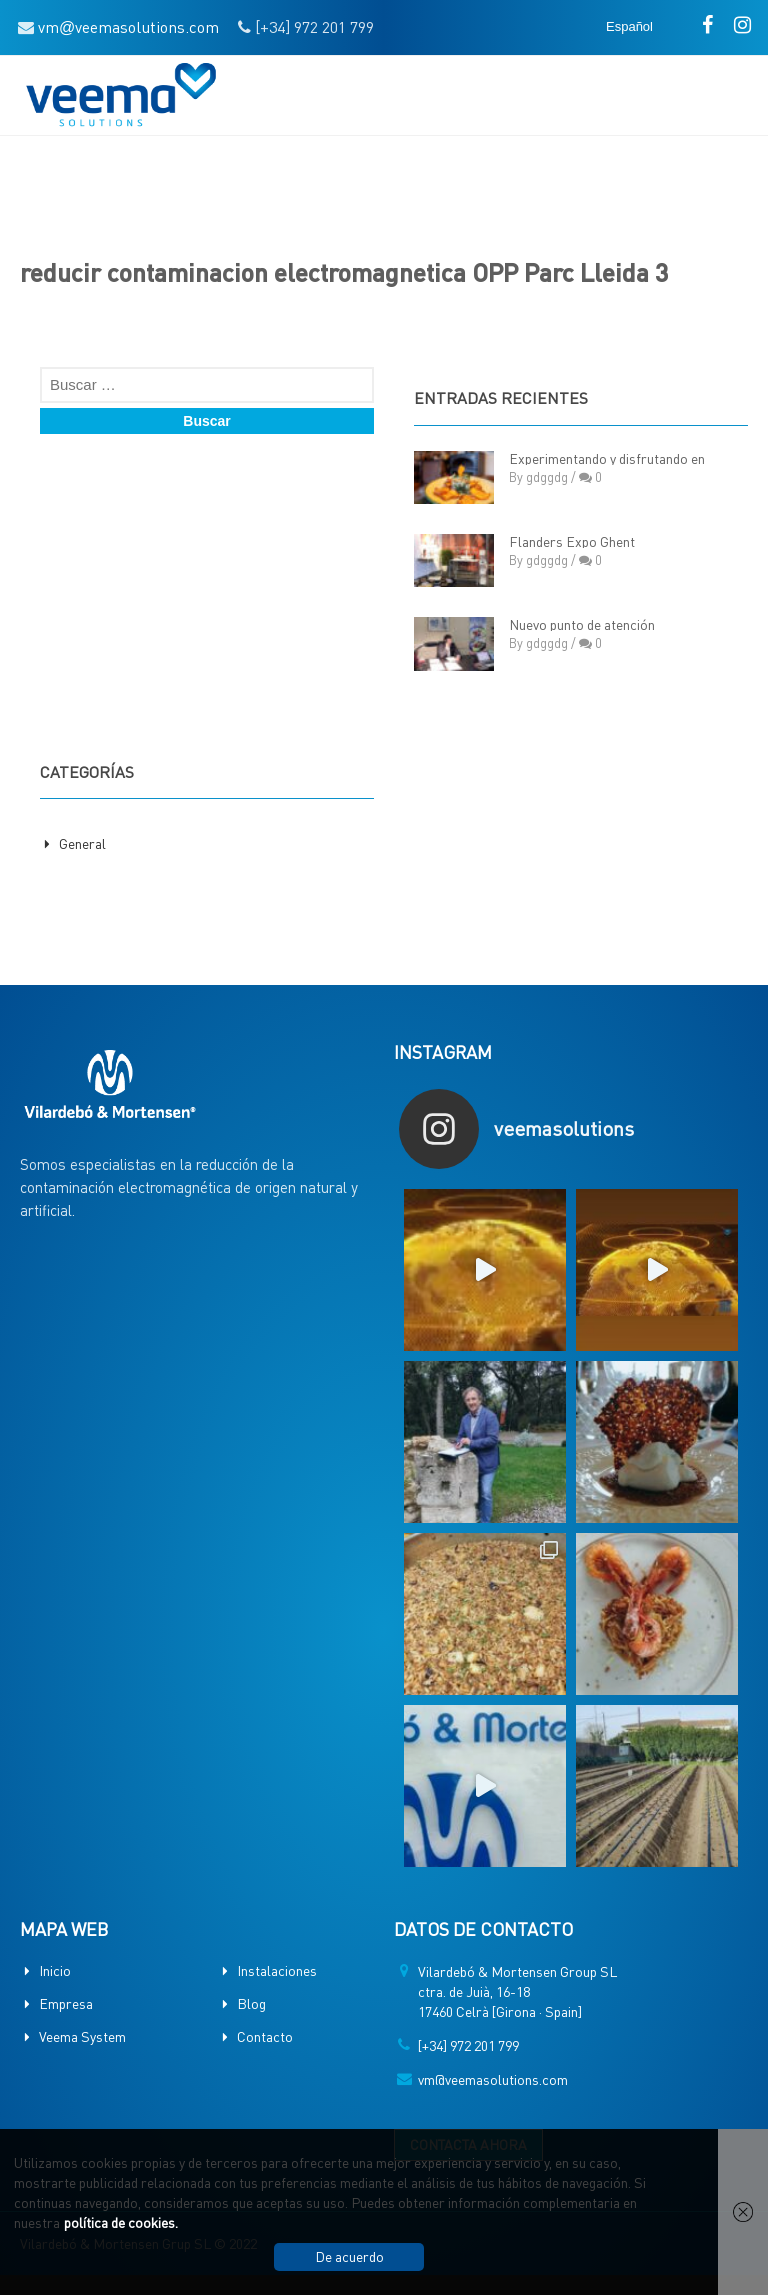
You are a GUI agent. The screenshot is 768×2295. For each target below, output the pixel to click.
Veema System (82, 2036)
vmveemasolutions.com (128, 26)
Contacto (265, 2036)
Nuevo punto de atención (582, 624)
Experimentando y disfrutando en (607, 458)
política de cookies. (121, 2222)
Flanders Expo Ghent (572, 541)
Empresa (66, 2003)
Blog (251, 2003)
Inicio (55, 1970)
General (82, 843)
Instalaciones (277, 1970)
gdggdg (547, 476)
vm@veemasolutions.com (493, 2079)
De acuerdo (349, 2256)
